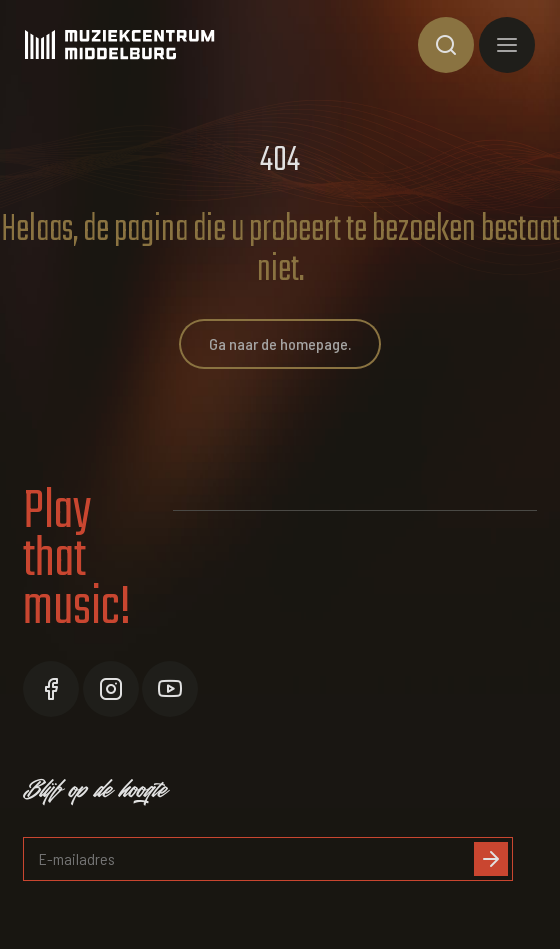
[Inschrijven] (491, 859)
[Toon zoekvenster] (446, 45)
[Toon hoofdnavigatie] (507, 45)
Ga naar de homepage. (280, 343)
